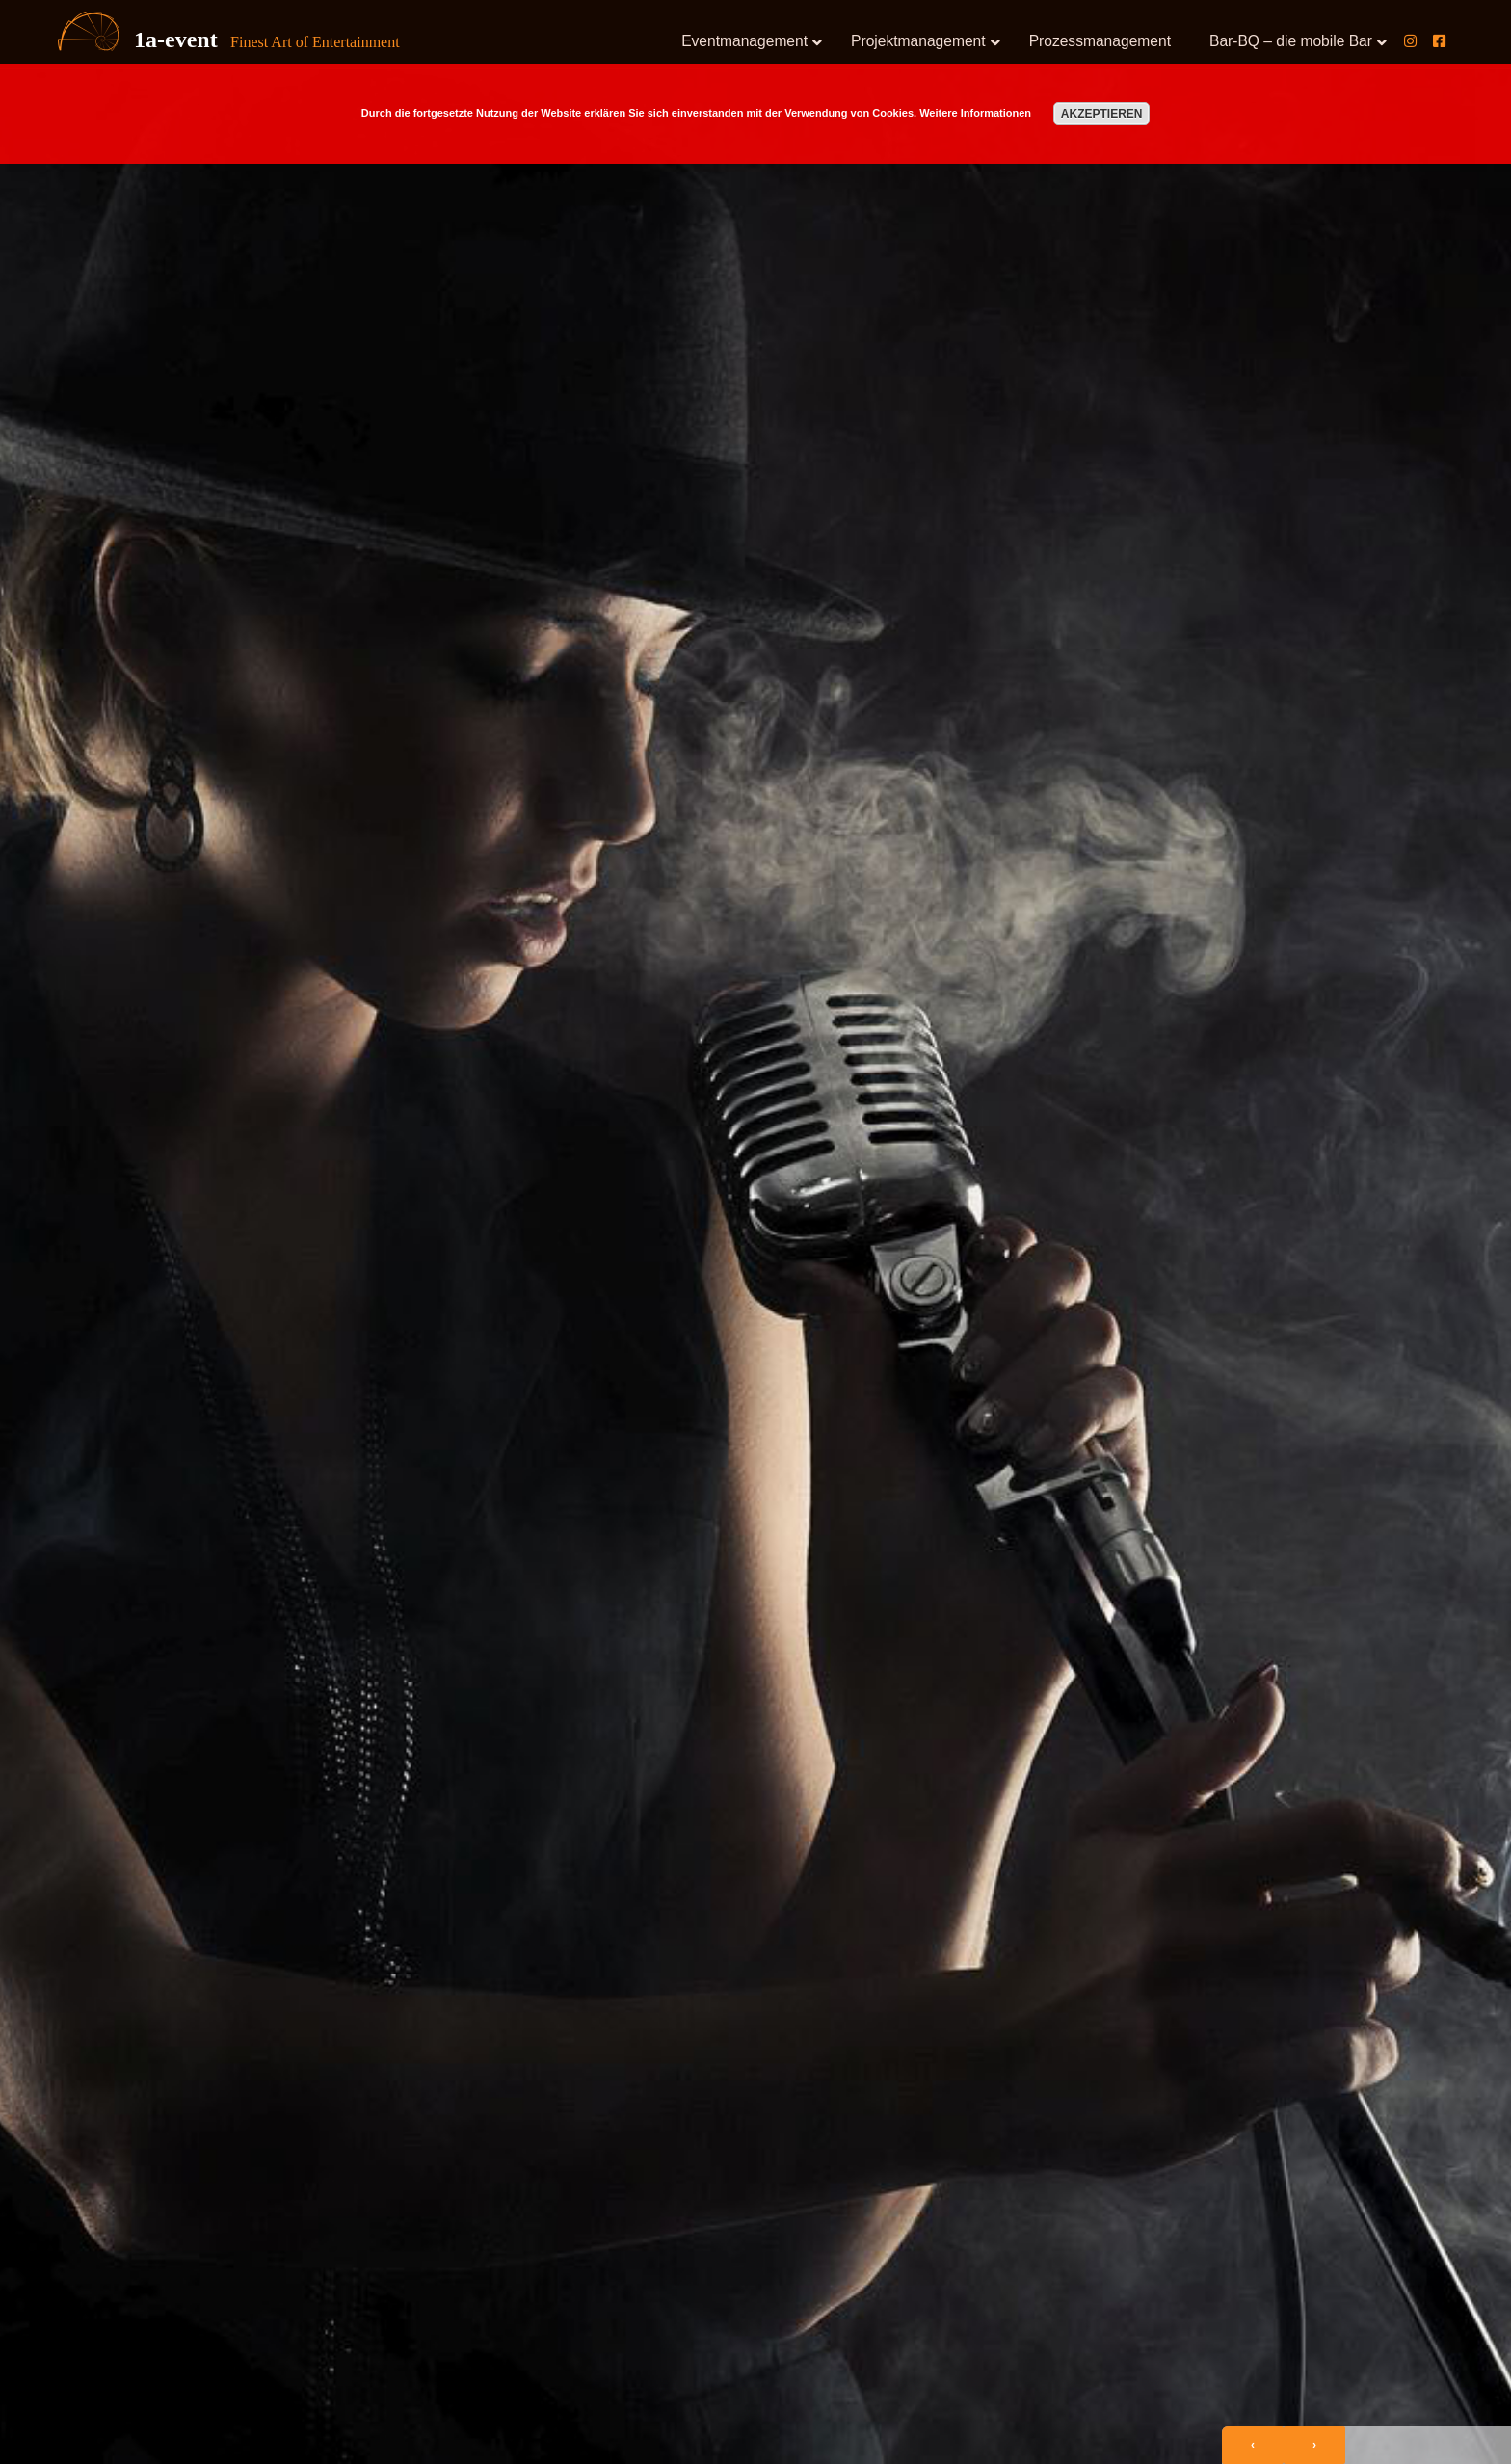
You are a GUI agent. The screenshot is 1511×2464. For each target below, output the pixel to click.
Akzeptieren (1102, 113)
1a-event (176, 39)
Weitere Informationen (975, 113)
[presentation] (1253, 2445)
